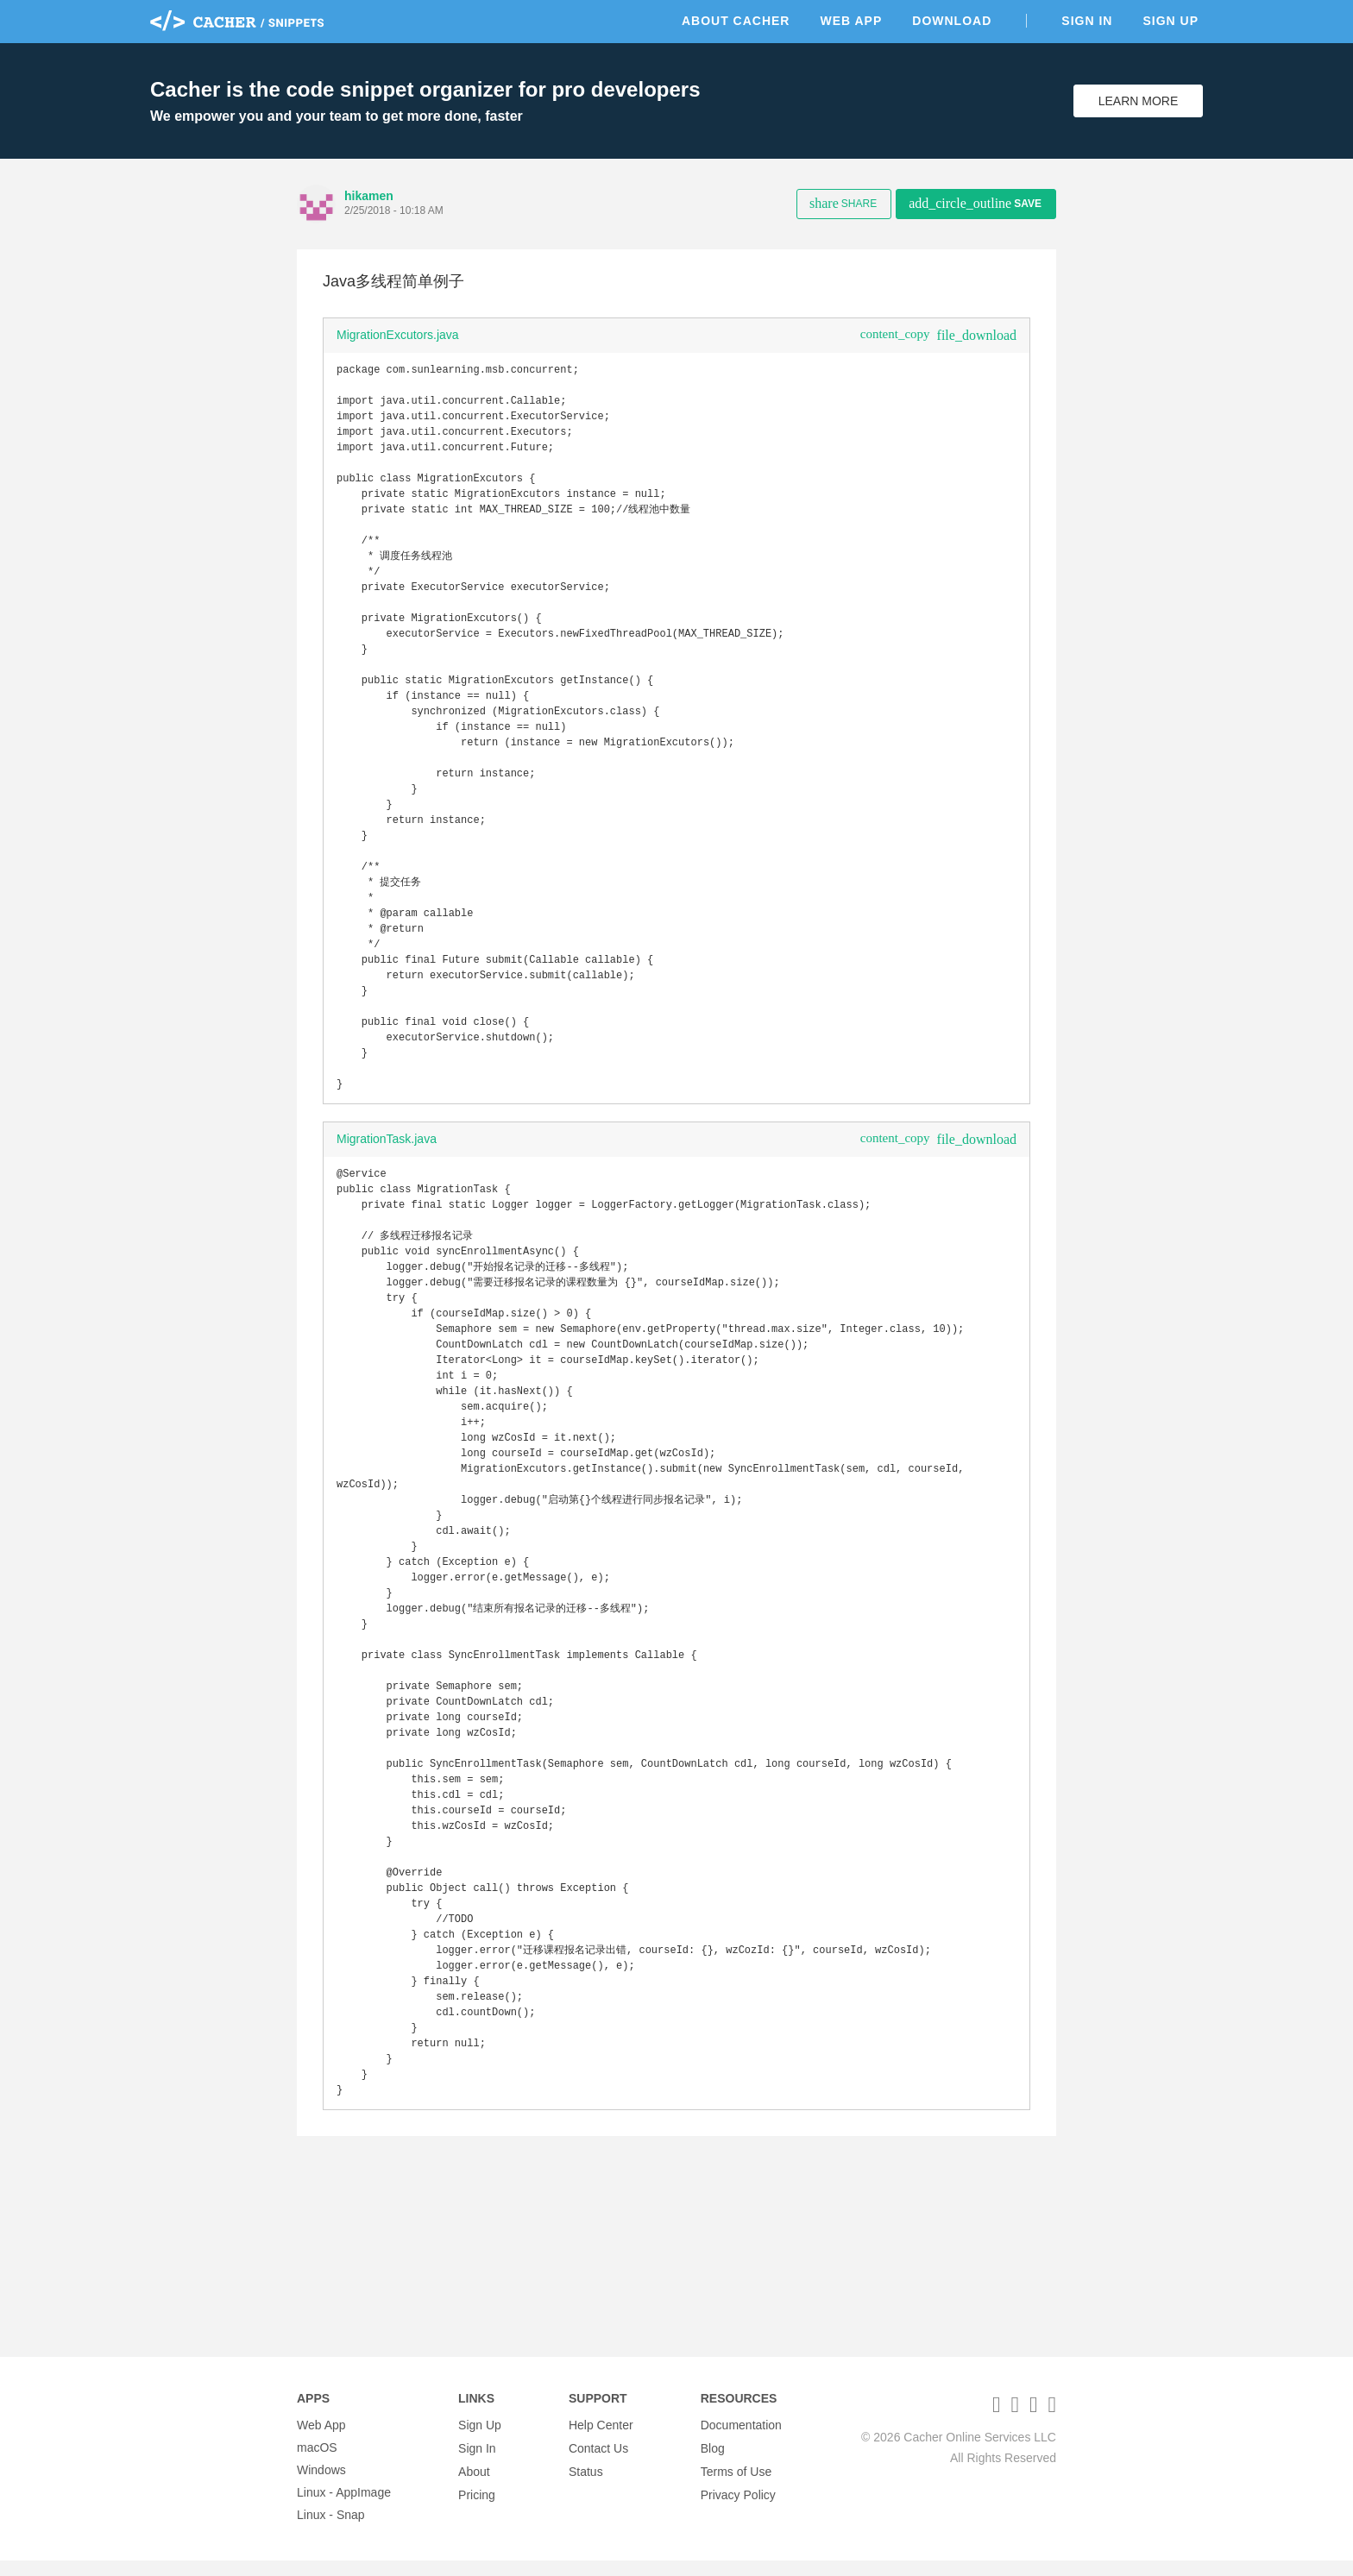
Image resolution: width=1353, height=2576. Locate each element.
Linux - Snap (331, 2530)
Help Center (601, 2440)
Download (951, 21)
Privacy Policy (738, 2508)
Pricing (476, 2508)
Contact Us (598, 2463)
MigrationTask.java (387, 1220)
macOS (317, 2463)
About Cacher (736, 21)
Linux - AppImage (344, 2508)
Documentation (741, 2440)
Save (975, 203)
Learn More (1138, 101)
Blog (713, 2463)
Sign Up (1170, 21)
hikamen (368, 196)
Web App (851, 21)
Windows (321, 2485)
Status (586, 2485)
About (474, 2485)
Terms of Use (736, 2485)
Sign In (1086, 21)
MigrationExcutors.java (398, 335)
